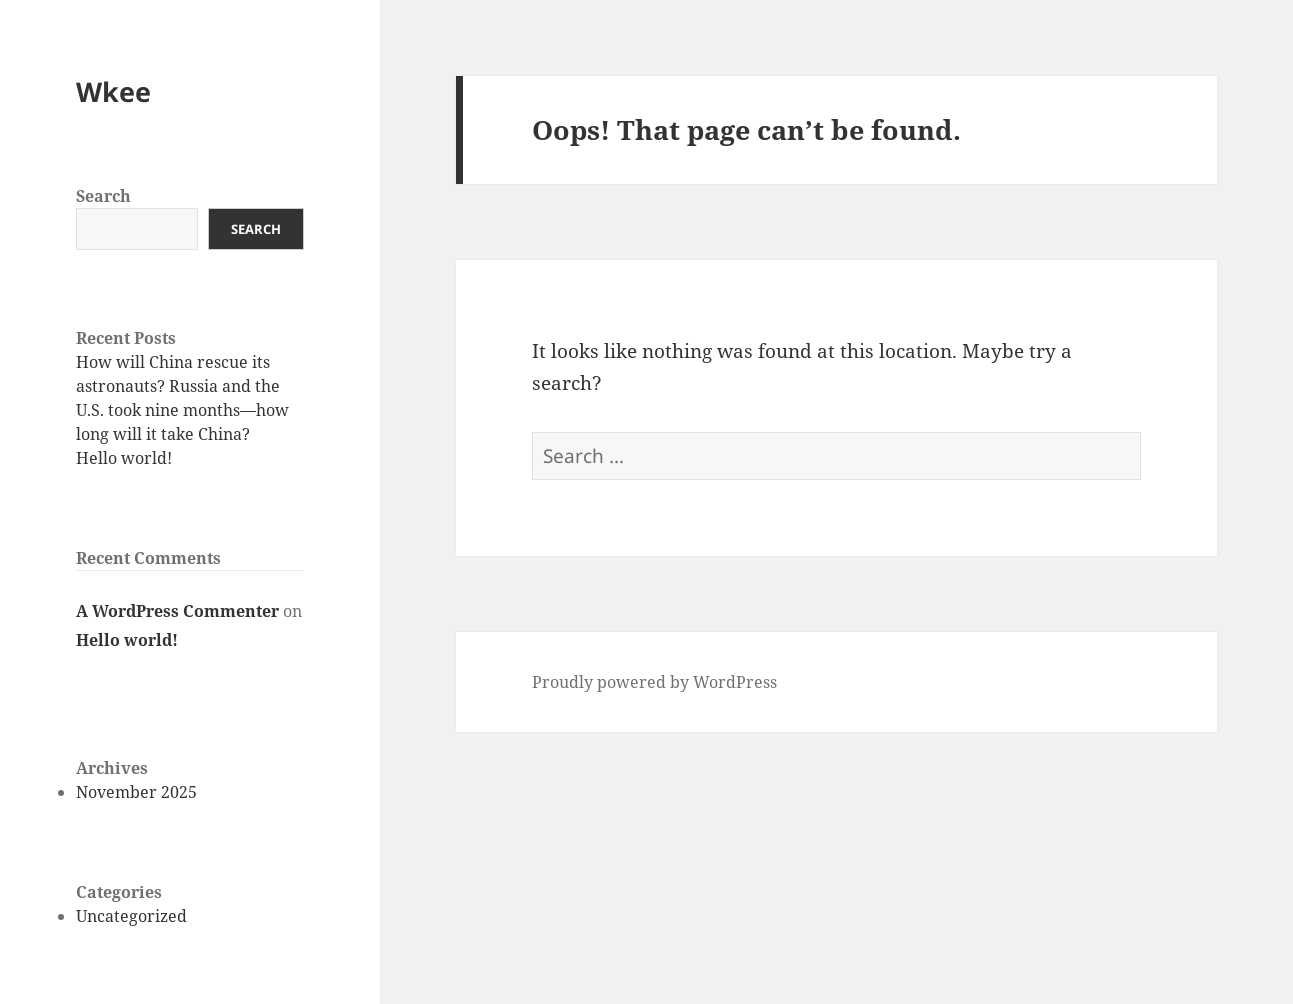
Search (103, 196)
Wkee (113, 91)
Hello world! (124, 458)
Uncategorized (131, 916)
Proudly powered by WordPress (654, 682)
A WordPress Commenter (177, 611)
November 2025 (136, 792)
